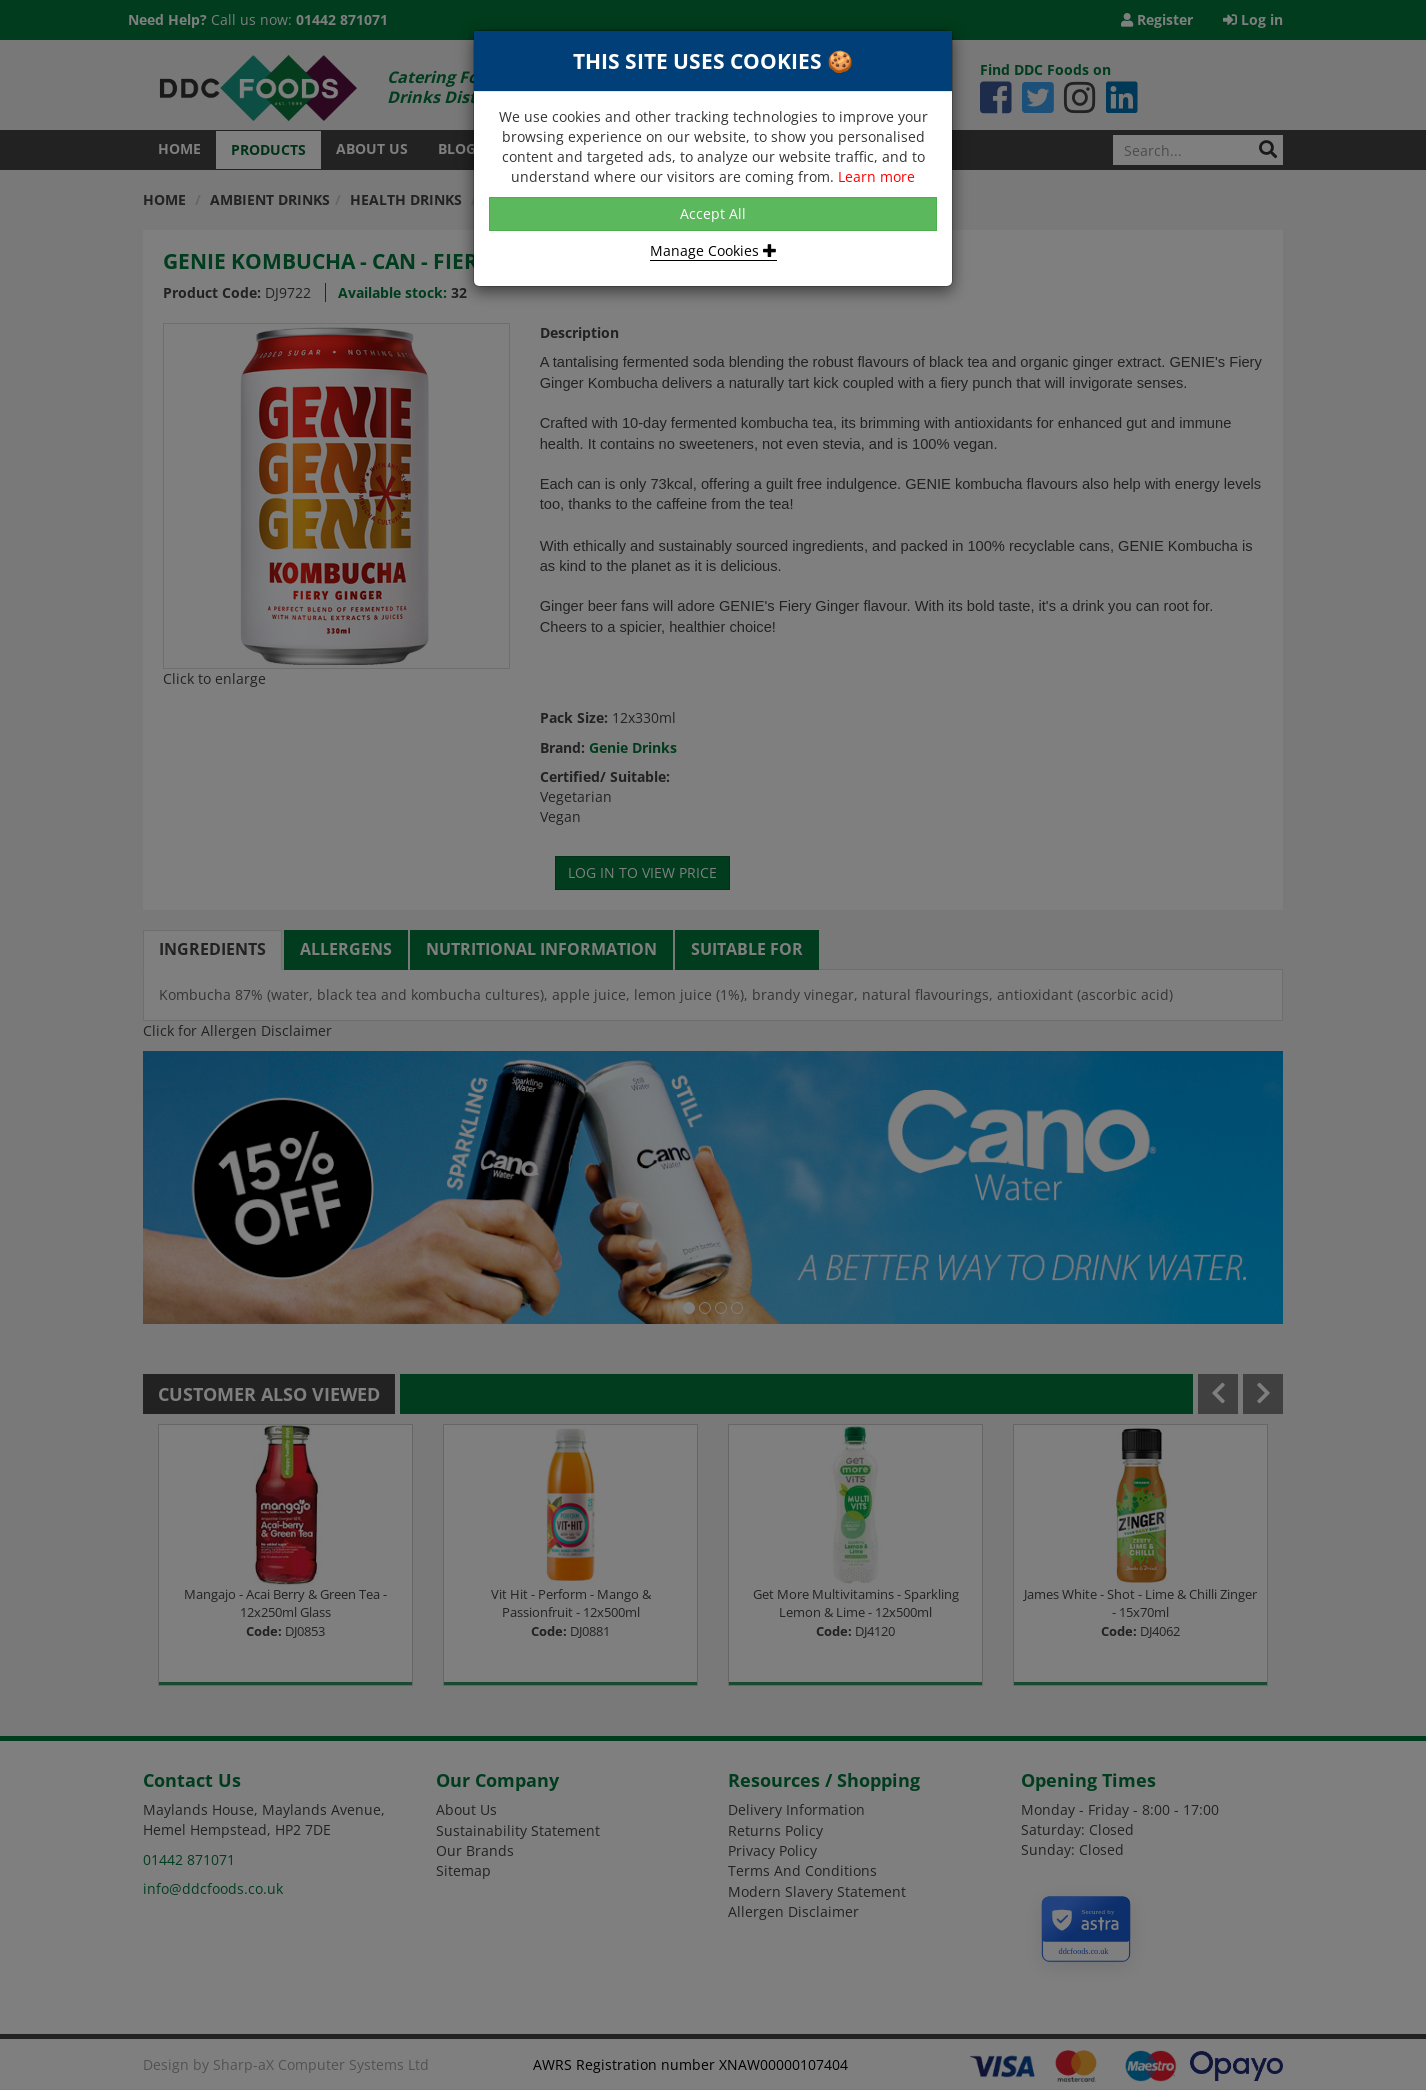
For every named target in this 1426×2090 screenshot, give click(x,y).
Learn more (876, 176)
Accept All (713, 213)
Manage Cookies (713, 250)
